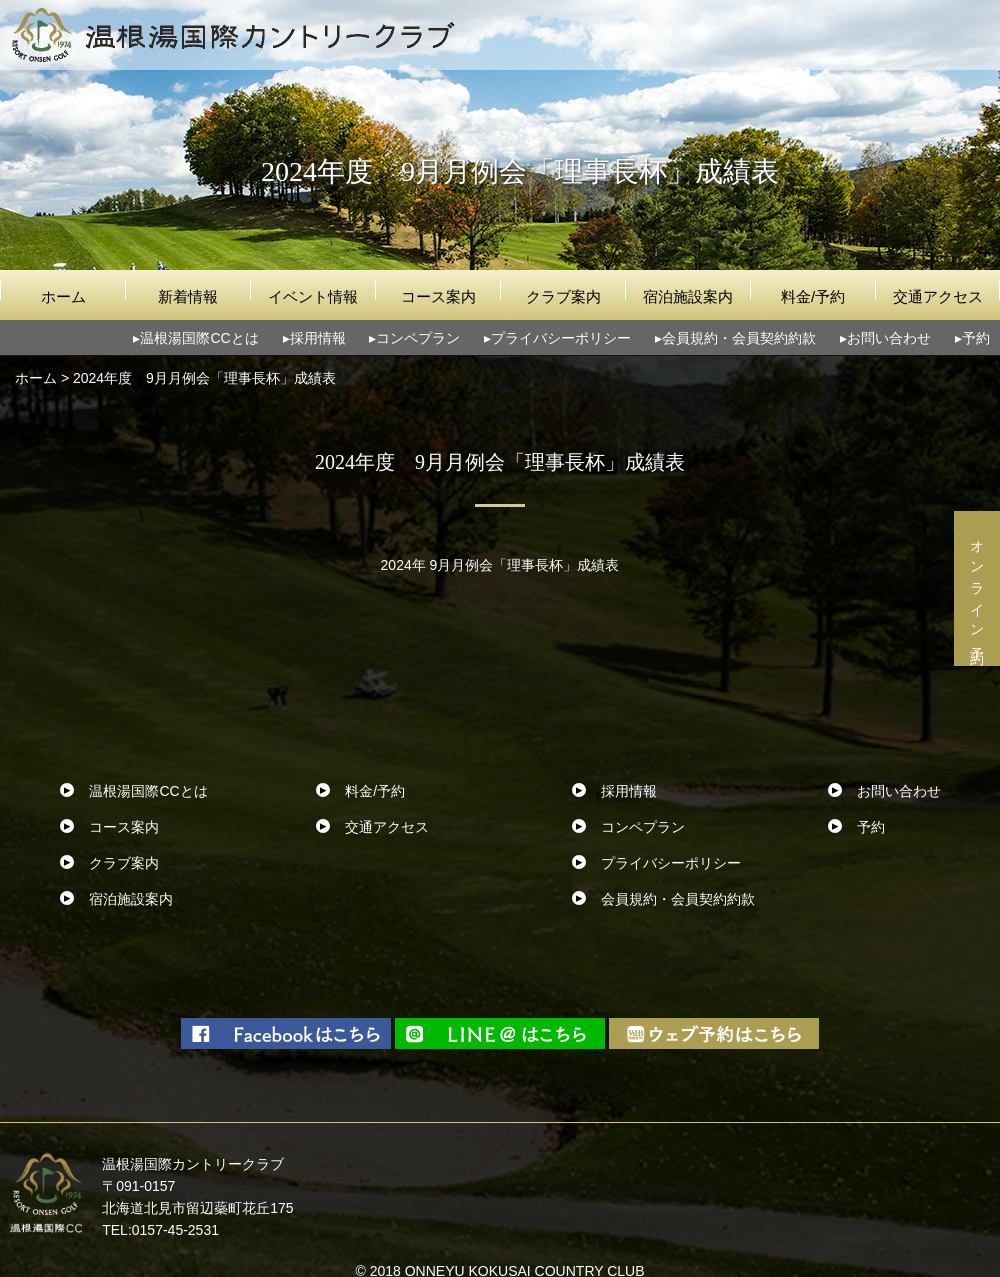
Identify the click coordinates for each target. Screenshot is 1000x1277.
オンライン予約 (977, 588)
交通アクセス (938, 296)
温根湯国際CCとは (199, 338)
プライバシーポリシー (561, 338)
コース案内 (438, 296)
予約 (976, 338)
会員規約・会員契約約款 (739, 338)
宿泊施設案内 (688, 296)
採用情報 (318, 338)
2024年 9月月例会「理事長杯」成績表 (500, 565)
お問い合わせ (889, 338)
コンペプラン (418, 338)
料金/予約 (813, 296)
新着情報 (188, 296)
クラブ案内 (563, 296)
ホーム (63, 296)
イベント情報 (313, 296)
